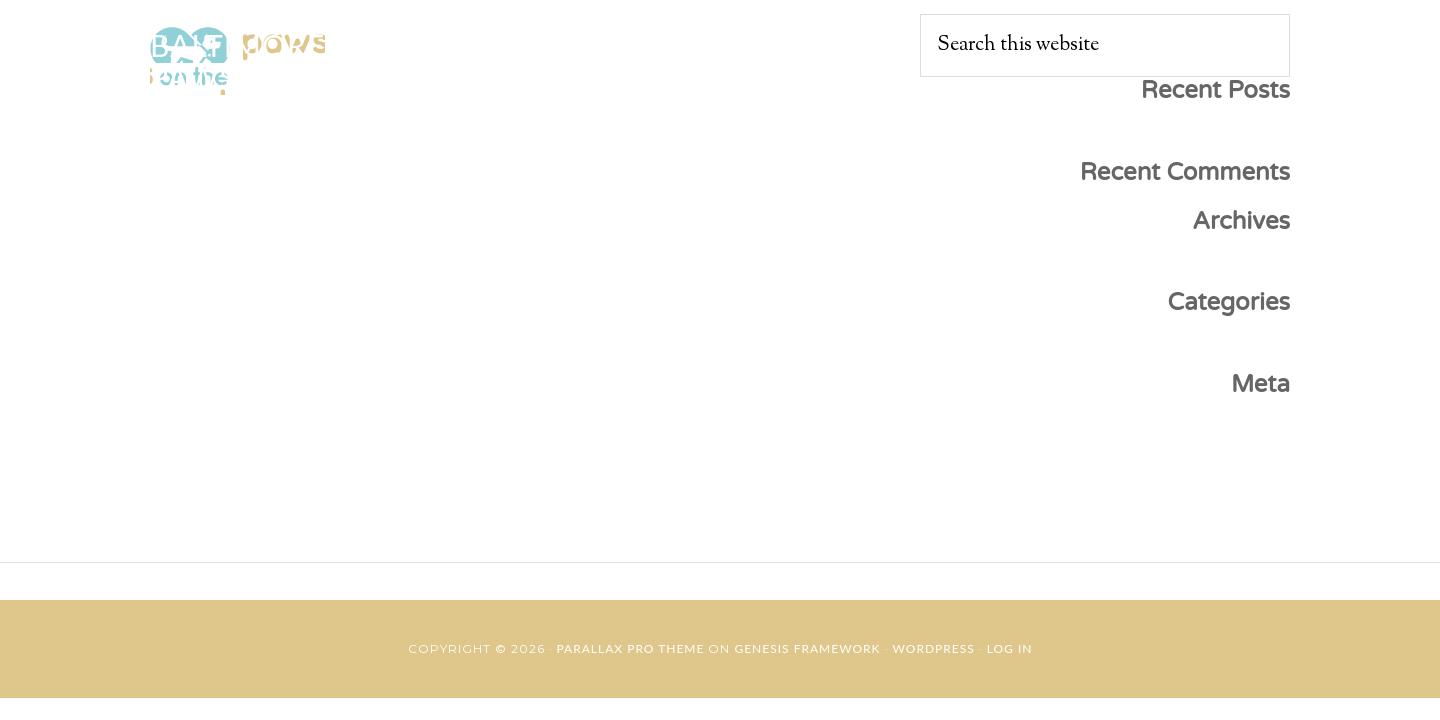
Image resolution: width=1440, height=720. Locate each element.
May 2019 (1246, 272)
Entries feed (1233, 469)
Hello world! (1231, 142)
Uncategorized (1221, 354)
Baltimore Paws (237, 61)
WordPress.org (1220, 535)
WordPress (934, 648)
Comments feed (1215, 502)
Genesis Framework (807, 648)
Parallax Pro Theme (631, 648)
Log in (1259, 436)
